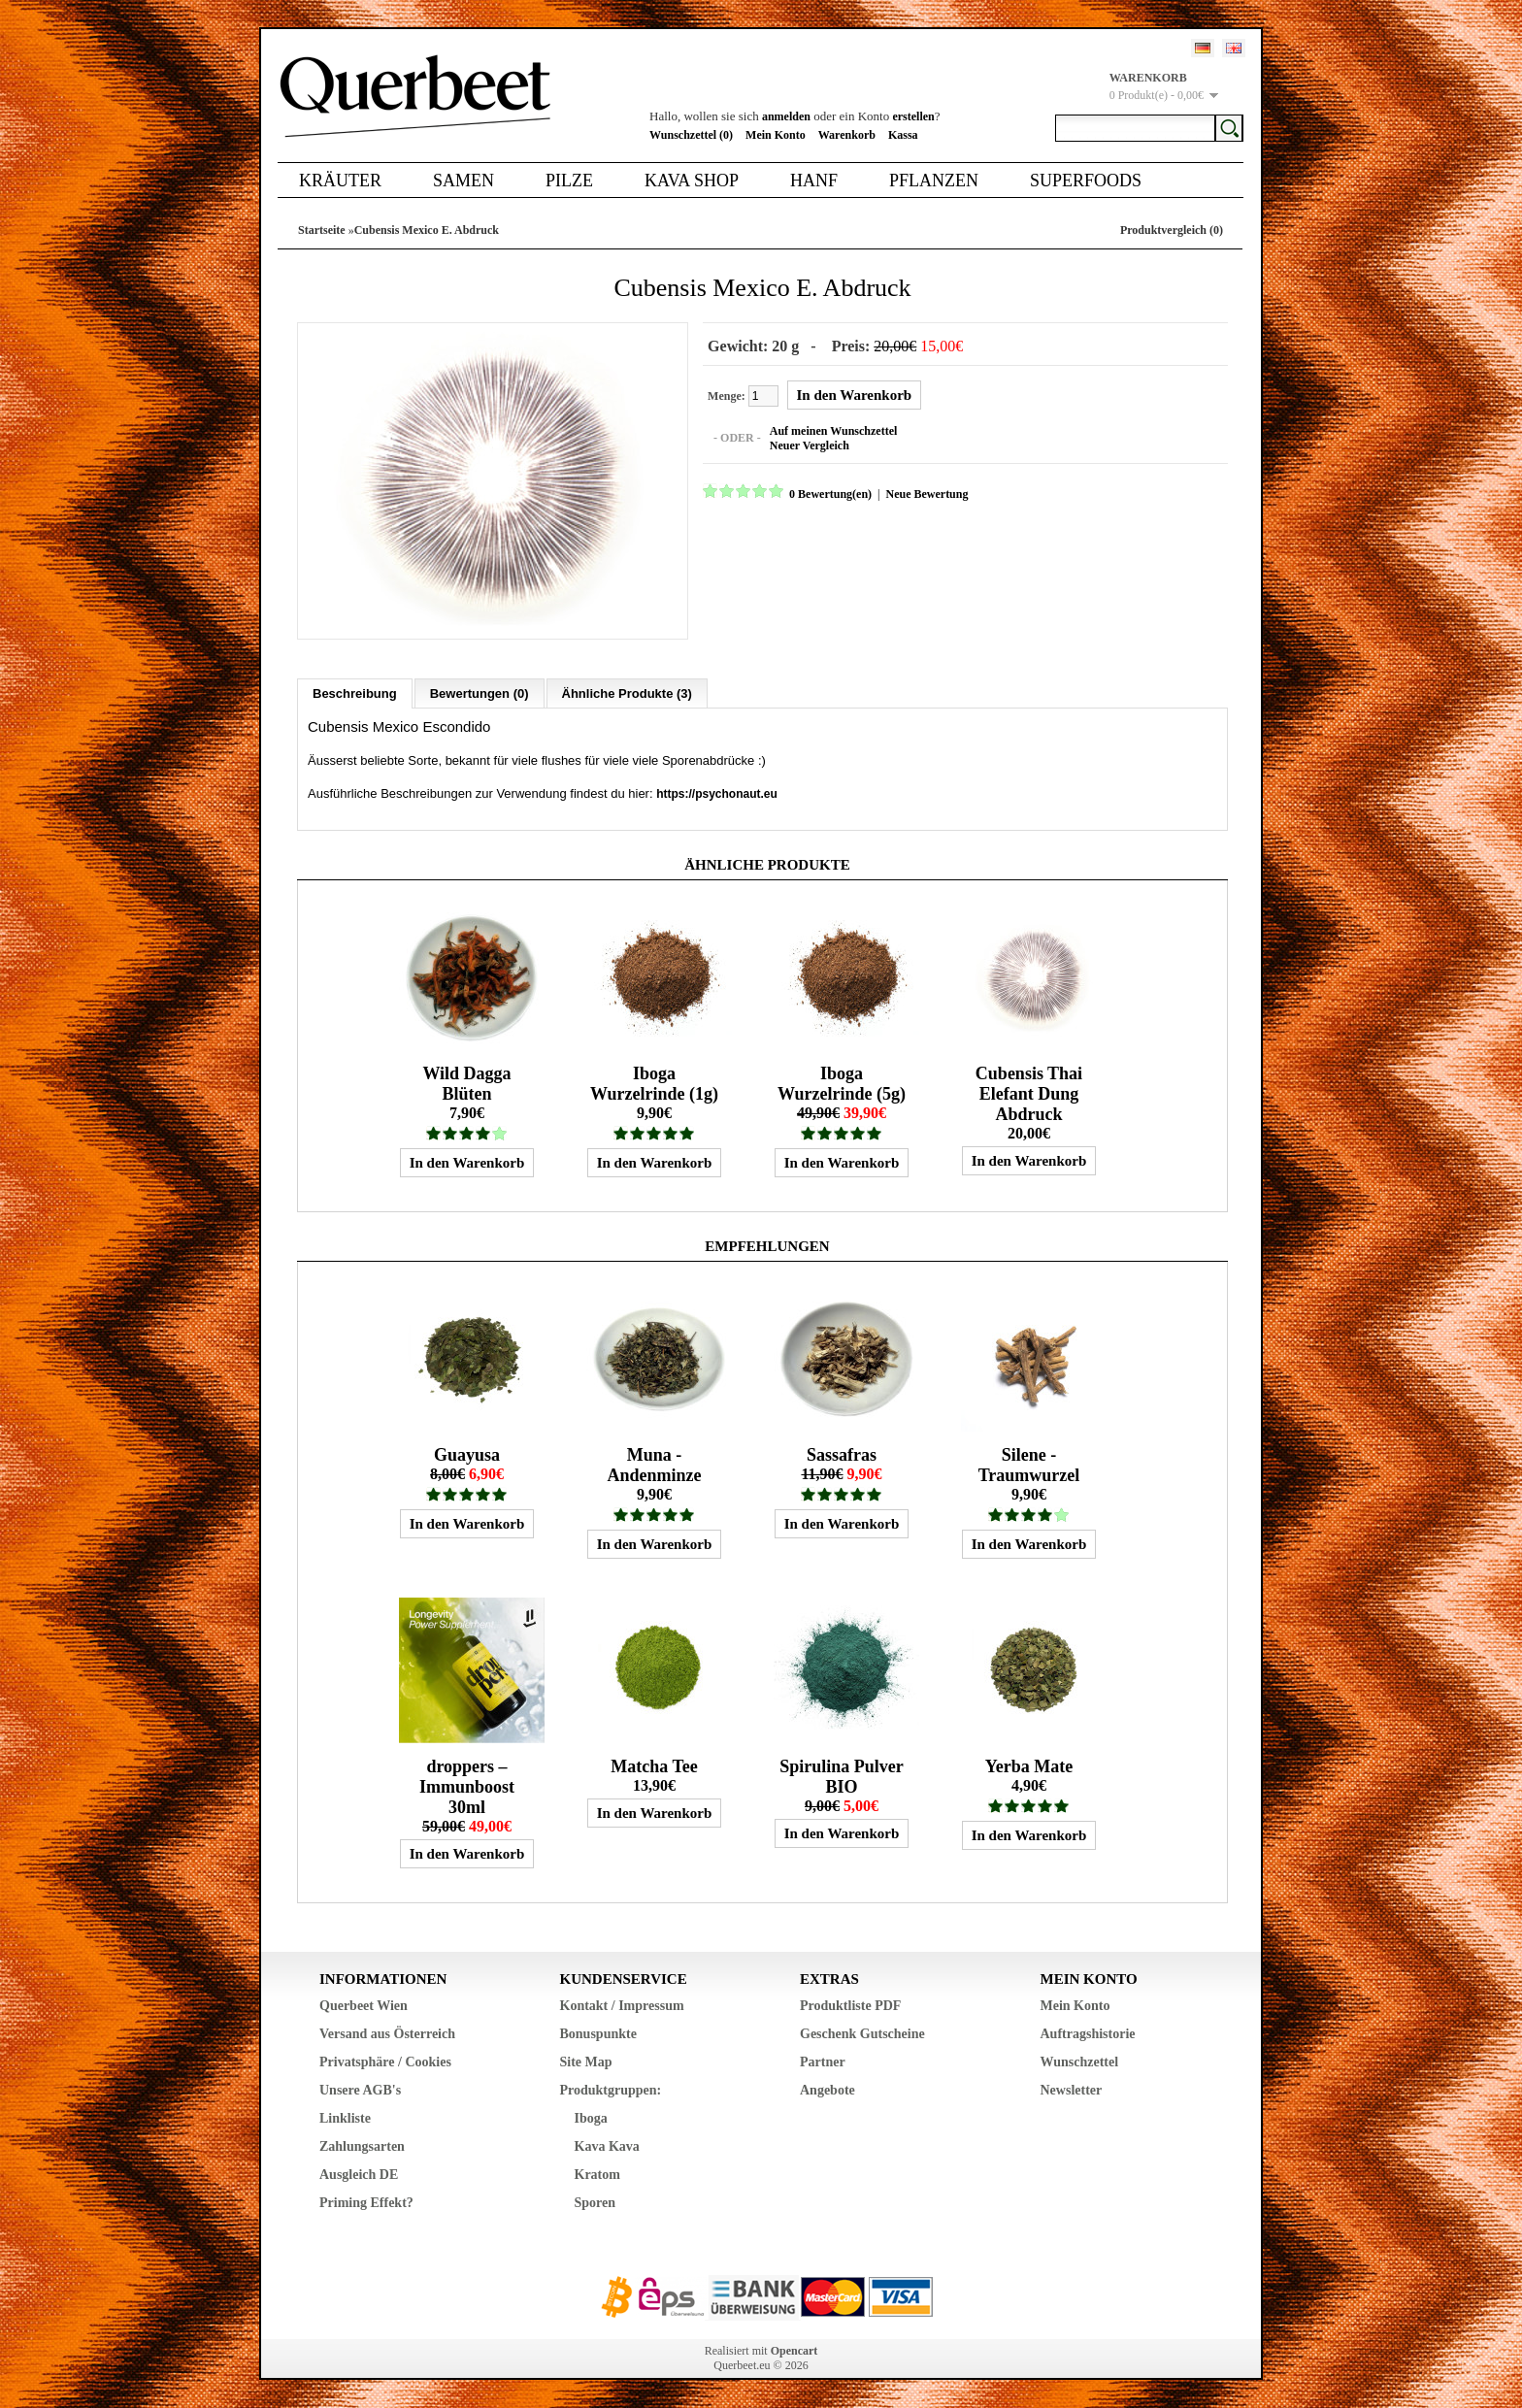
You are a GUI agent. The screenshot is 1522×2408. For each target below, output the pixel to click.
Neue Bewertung (925, 494)
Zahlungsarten (362, 2145)
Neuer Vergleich (808, 445)
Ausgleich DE (358, 2173)
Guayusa (467, 1454)
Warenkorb (847, 135)
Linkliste (345, 2117)
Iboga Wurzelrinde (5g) (842, 1083)
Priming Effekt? (366, 2201)
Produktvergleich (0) (1171, 230)
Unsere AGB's (360, 2089)
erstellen (913, 116)
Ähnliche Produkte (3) (627, 692)
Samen (463, 180)
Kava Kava (607, 2145)
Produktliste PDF (850, 2004)
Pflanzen (933, 180)
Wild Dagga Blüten (466, 1083)
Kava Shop (692, 180)
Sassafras (842, 1454)
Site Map (586, 2061)
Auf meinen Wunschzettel (833, 431)
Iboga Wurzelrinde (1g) (654, 1083)
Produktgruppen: (611, 2089)
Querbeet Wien (363, 2004)
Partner (822, 2061)
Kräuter (340, 180)
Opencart (794, 2350)
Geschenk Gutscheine (862, 2033)
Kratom (597, 2173)
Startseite (322, 230)
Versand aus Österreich (387, 2033)
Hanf (814, 180)
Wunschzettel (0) (691, 135)
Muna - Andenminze (654, 1464)
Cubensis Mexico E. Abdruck (426, 230)
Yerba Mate (1029, 1765)
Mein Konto (775, 135)
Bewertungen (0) (479, 692)
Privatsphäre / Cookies (385, 2061)
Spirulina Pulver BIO (841, 1776)
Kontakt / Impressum (622, 2004)
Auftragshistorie (1088, 2033)
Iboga (591, 2117)
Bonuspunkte (598, 2033)
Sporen (595, 2201)
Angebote (827, 2089)
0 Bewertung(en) (829, 494)
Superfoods (1086, 180)
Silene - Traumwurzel (1029, 1464)
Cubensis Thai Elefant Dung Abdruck (1029, 1093)
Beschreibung (355, 692)
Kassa (903, 135)
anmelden (786, 116)
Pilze (569, 180)
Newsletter (1072, 2089)
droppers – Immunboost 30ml (466, 1786)
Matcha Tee (654, 1765)
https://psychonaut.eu (717, 793)
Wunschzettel (1080, 2061)
